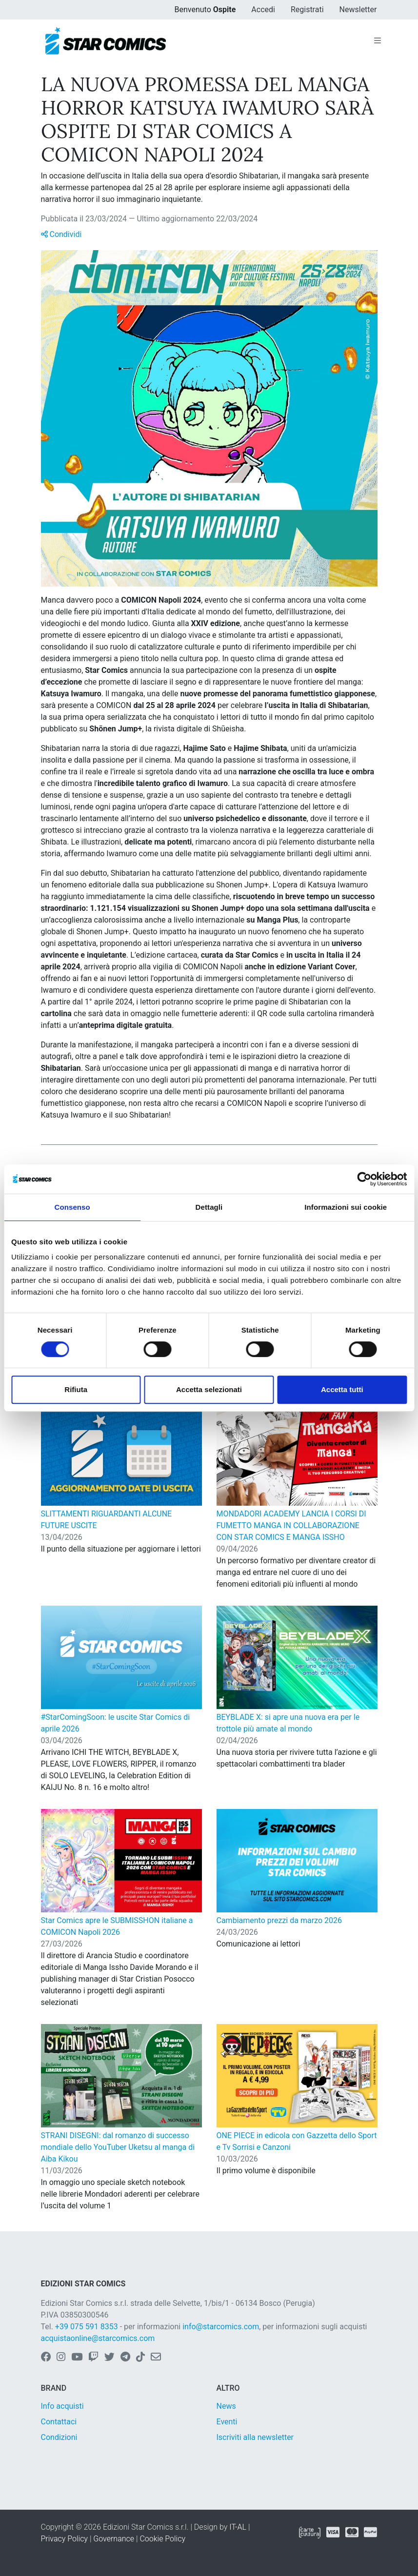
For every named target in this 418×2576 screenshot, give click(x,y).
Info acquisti (62, 2406)
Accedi (263, 9)
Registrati (307, 9)
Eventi (227, 2421)
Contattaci (59, 2421)
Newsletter (358, 9)
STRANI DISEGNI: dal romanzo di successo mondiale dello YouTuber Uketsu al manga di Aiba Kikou (118, 2147)
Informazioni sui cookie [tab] (345, 1207)
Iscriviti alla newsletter (255, 2437)
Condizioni (59, 2437)
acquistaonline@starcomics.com (98, 2338)
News (226, 2406)
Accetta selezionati (209, 1389)
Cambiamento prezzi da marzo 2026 (279, 1920)
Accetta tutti (342, 1389)
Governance (113, 2538)
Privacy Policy (64, 2538)
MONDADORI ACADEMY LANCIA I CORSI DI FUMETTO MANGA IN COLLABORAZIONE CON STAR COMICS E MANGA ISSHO (291, 1525)
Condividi (61, 234)
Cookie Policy (162, 2538)
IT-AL (237, 2527)
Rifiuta (75, 1389)
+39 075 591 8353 (86, 2326)
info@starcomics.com (220, 2326)
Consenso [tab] (72, 1207)
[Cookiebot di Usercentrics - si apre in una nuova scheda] (364, 1179)
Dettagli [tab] (209, 1207)
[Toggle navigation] (377, 41)
